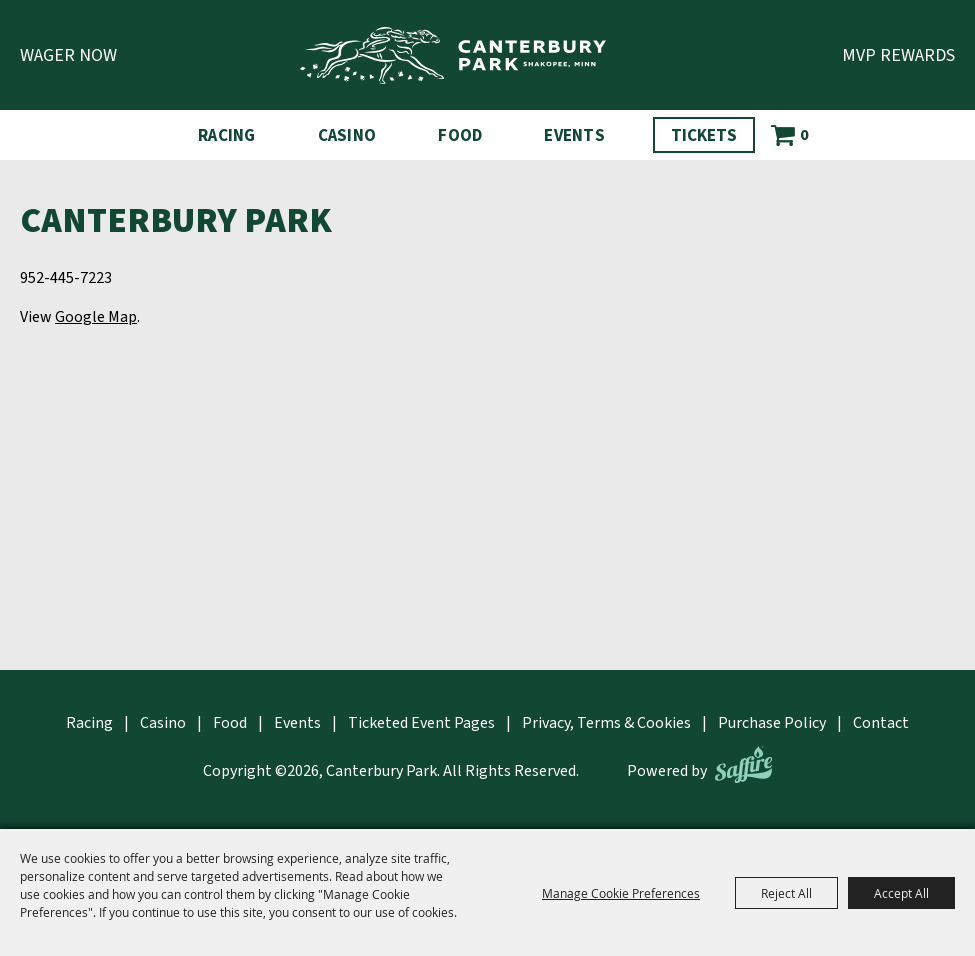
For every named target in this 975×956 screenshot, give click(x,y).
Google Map (96, 317)
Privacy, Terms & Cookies (606, 723)
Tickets (704, 136)
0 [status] (804, 135)
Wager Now (68, 55)
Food (460, 136)
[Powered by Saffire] (743, 764)
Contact (881, 723)
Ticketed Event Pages (421, 723)
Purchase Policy (772, 723)
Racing (227, 136)
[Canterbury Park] (453, 55)
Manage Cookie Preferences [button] (621, 893)
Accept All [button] (901, 893)
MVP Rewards (898, 55)
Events (574, 136)
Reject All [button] (786, 893)
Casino (347, 136)
